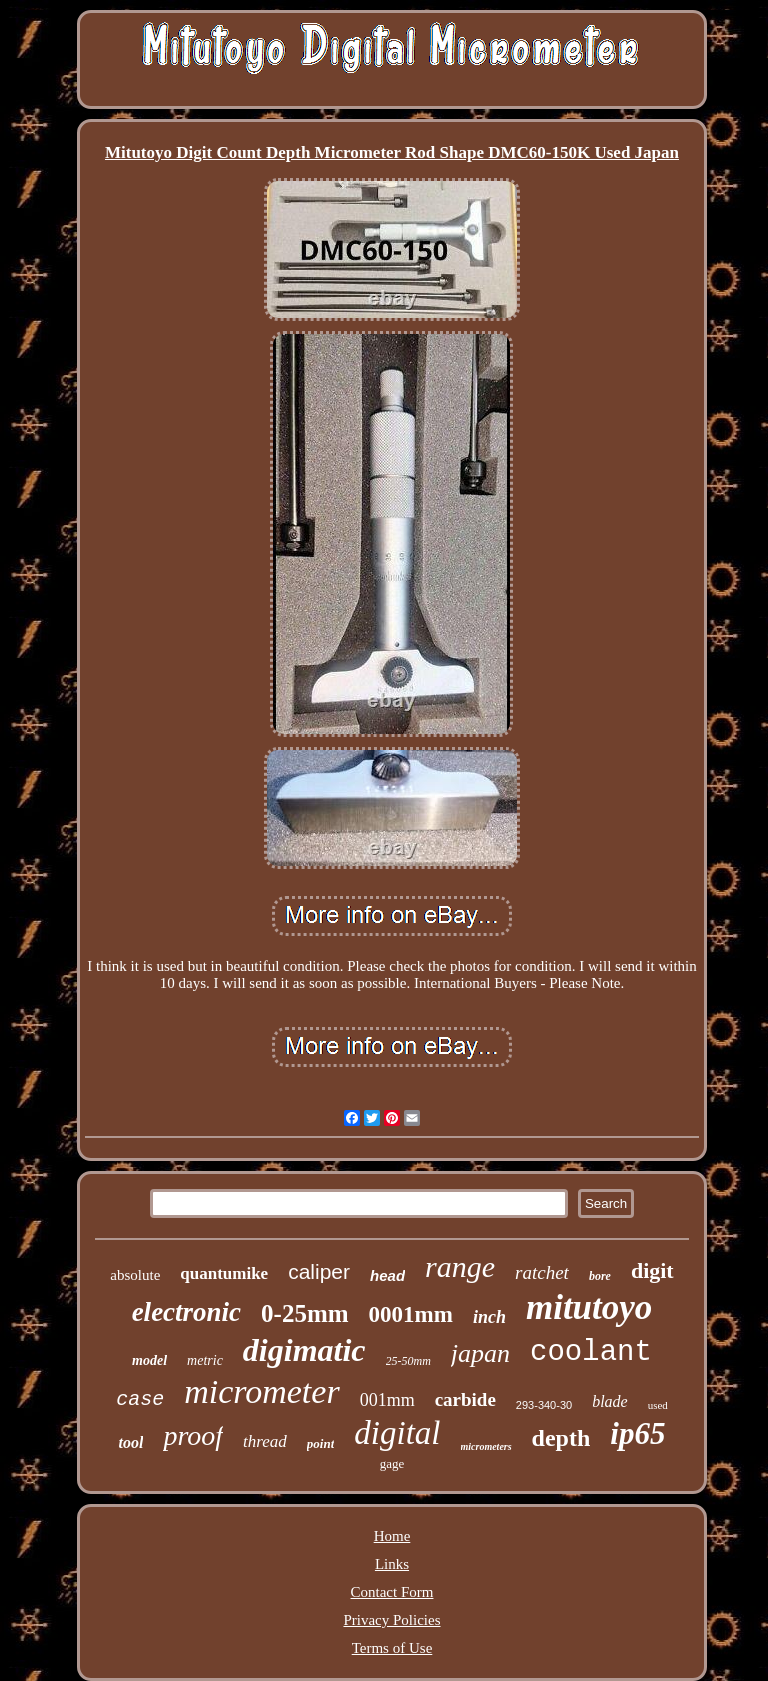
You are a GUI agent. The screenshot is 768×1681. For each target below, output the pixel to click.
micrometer (261, 1391)
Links (392, 1564)
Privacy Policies (391, 1620)
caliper (319, 1271)
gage (392, 1463)
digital (397, 1433)
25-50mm (408, 1361)
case (140, 1399)
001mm (387, 1400)
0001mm (411, 1314)
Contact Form (392, 1592)
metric (205, 1360)
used (658, 1405)
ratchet (542, 1272)
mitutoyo (589, 1307)
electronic (186, 1312)
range (460, 1266)
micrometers (486, 1446)
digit (652, 1270)
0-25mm (304, 1313)
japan (480, 1353)
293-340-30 (544, 1405)
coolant (591, 1352)
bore (600, 1276)
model (149, 1360)
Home (392, 1536)
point (320, 1443)
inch (489, 1317)
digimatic (304, 1350)
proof (193, 1435)
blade (610, 1401)
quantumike (224, 1273)
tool (131, 1442)
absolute (135, 1275)
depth (561, 1438)
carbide (465, 1399)
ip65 (637, 1433)
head (387, 1275)
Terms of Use (392, 1648)
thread (265, 1441)
